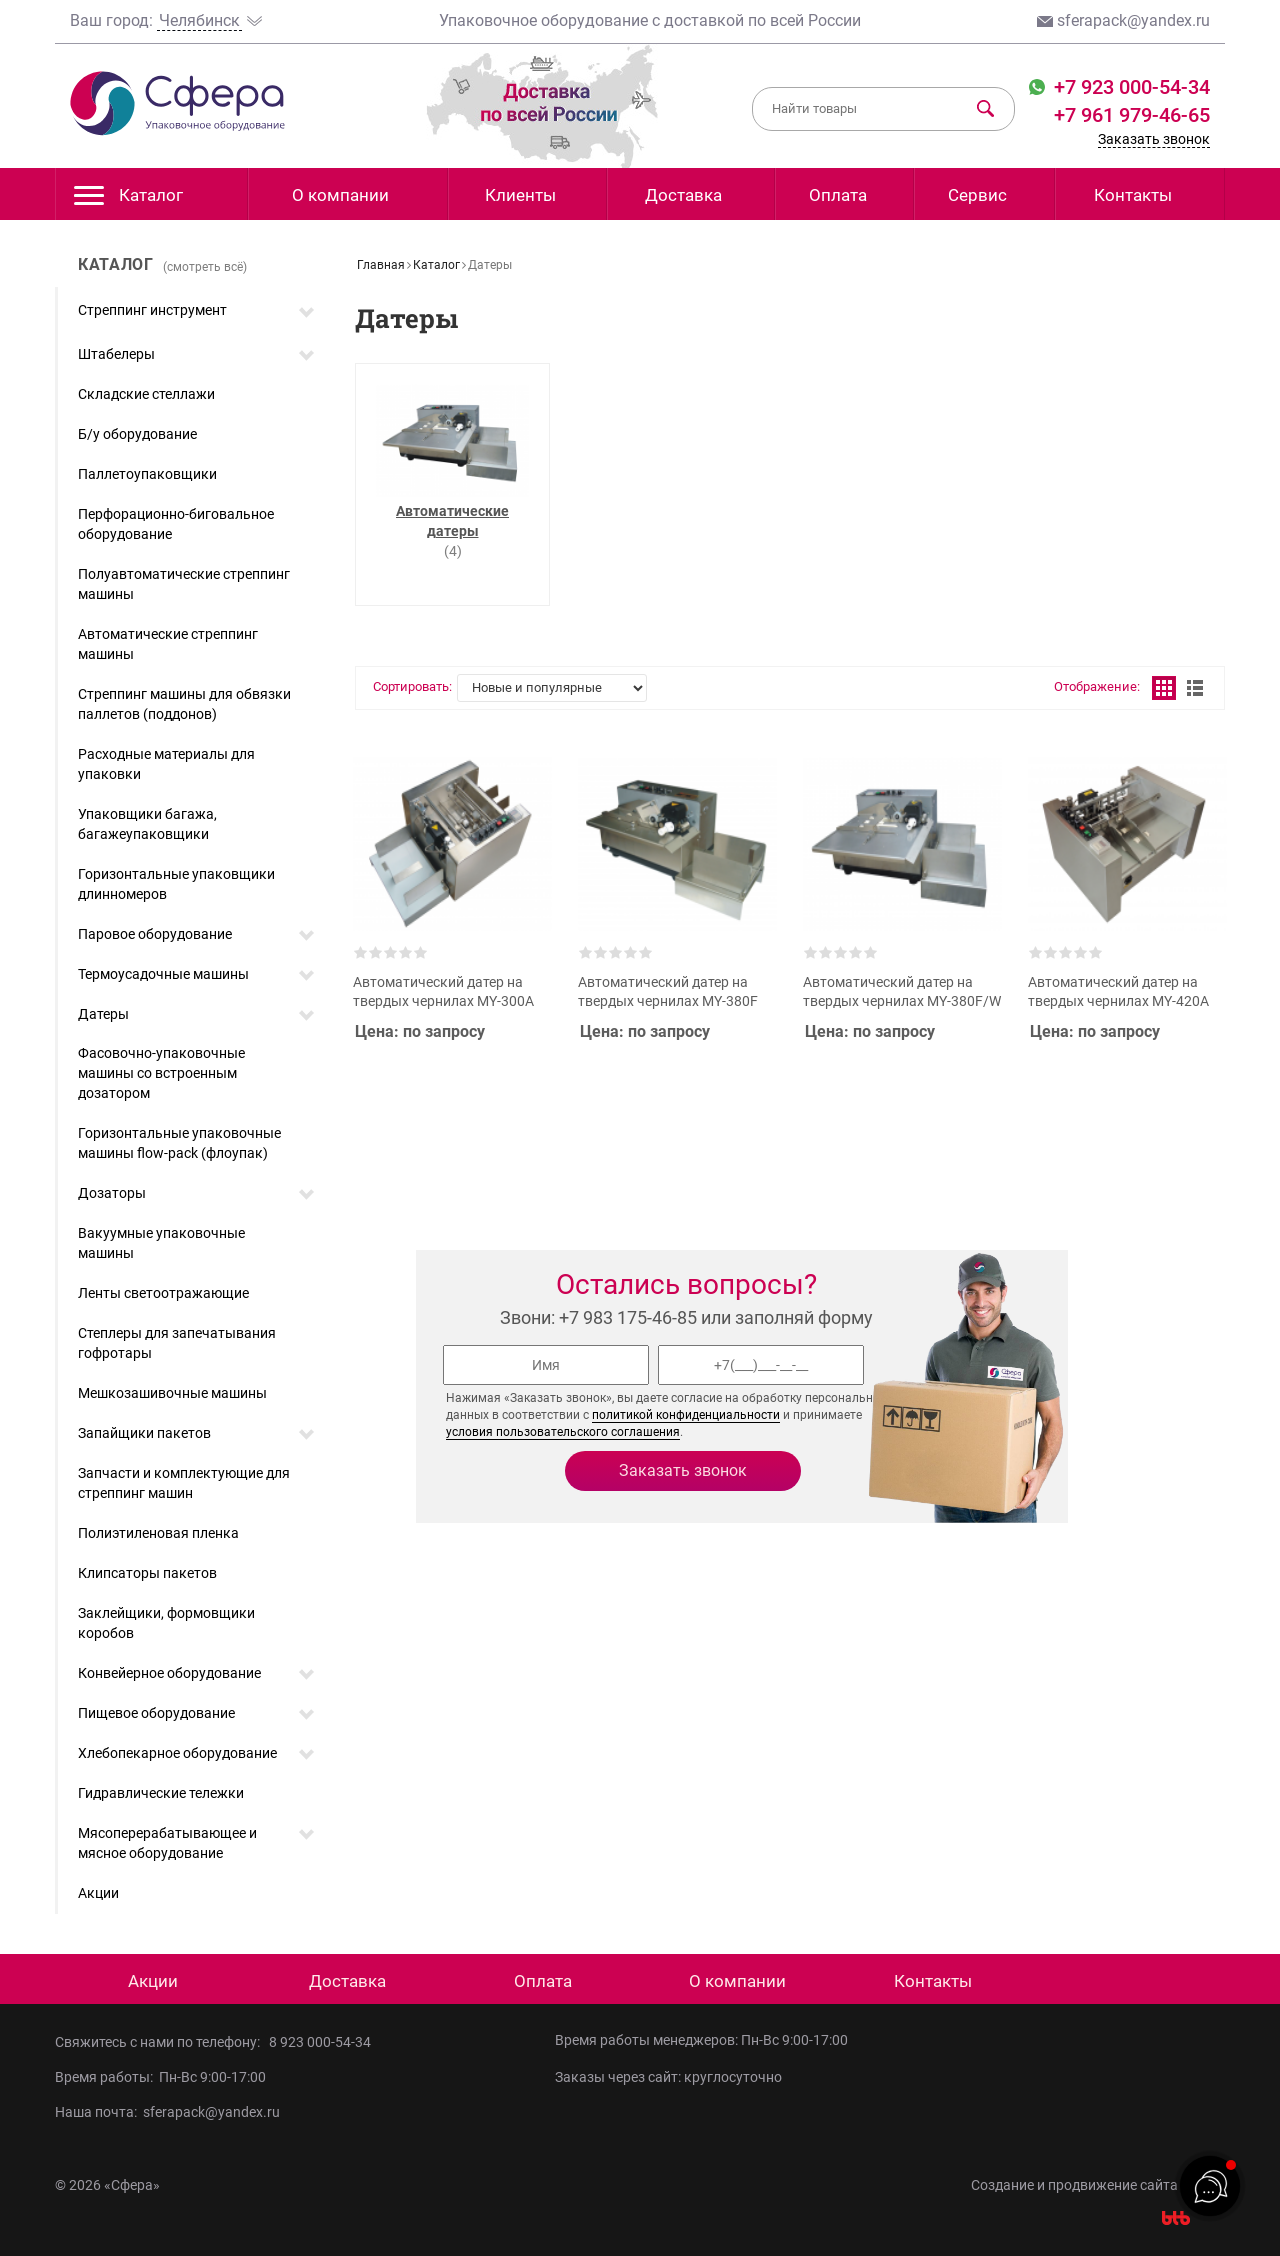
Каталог (128, 200)
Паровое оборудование (155, 934)
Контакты (1133, 195)
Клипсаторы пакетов (147, 1573)
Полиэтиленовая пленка (158, 1533)
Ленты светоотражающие (163, 1293)
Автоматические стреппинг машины (168, 644)
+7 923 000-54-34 (1129, 87)
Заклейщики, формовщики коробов (166, 1623)
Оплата (838, 195)
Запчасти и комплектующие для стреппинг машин (184, 1483)
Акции (98, 1893)
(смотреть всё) (205, 267)
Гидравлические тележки (161, 1793)
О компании (340, 195)
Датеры (103, 1014)
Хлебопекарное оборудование (177, 1753)
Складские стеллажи (146, 394)
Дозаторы (112, 1193)
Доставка (683, 195)
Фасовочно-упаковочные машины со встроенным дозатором (161, 1073)
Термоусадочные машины (163, 974)
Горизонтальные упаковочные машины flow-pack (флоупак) (179, 1143)
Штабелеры (116, 354)
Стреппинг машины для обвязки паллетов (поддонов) (184, 704)
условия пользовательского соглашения (563, 1432)
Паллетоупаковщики (147, 474)
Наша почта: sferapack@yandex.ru (167, 2112)
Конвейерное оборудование (169, 1673)
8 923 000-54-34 (320, 2042)
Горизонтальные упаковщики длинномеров (176, 884)
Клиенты (520, 195)
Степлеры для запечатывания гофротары (177, 1343)
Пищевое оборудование (156, 1713)
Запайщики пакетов (144, 1433)
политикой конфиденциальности (686, 1415)
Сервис (977, 195)
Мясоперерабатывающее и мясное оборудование (167, 1843)
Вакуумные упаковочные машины (161, 1243)
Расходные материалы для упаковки (166, 764)
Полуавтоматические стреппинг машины (184, 584)
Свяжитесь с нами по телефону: (162, 2042)
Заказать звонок (1154, 139)
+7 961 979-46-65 (1132, 115)
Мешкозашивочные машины (172, 1393)
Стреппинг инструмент (152, 310)
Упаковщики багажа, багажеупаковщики (147, 824)
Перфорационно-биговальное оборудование (176, 524)
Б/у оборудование (137, 434)
